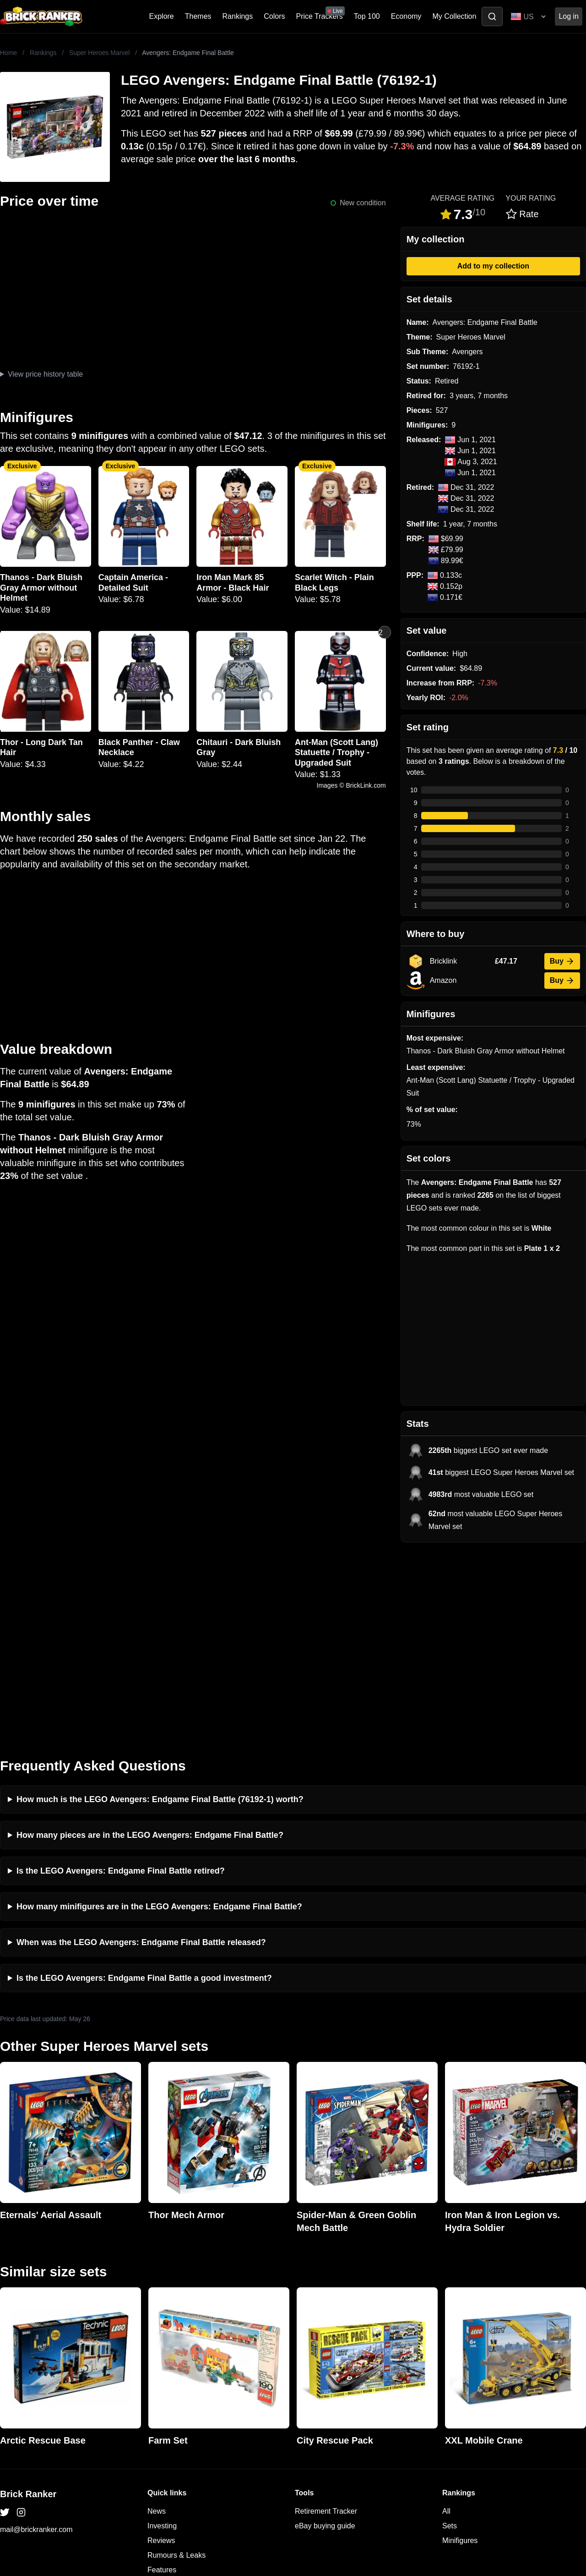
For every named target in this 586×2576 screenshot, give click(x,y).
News (156, 2320)
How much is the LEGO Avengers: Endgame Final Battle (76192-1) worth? (160, 1608)
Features (161, 2379)
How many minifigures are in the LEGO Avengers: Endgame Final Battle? (159, 1715)
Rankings (237, 16)
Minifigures (459, 2349)
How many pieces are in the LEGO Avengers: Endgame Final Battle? (149, 1644)
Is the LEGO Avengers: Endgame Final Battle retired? (120, 1679)
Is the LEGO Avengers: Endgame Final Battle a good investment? (144, 1787)
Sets (449, 2335)
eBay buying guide (325, 2335)
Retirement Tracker (326, 2320)
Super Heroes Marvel (99, 52)
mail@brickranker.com (36, 2338)
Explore (161, 16)
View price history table (45, 374)
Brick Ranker (28, 2303)
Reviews (161, 2349)
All (446, 2320)
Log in (569, 16)
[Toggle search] (492, 16)
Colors (274, 16)
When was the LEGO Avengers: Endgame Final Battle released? (141, 1751)
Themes (198, 16)
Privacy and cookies (179, 2393)
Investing (162, 2335)
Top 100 (367, 16)
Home (8, 52)
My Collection (454, 16)
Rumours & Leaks (176, 2364)
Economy (406, 16)
